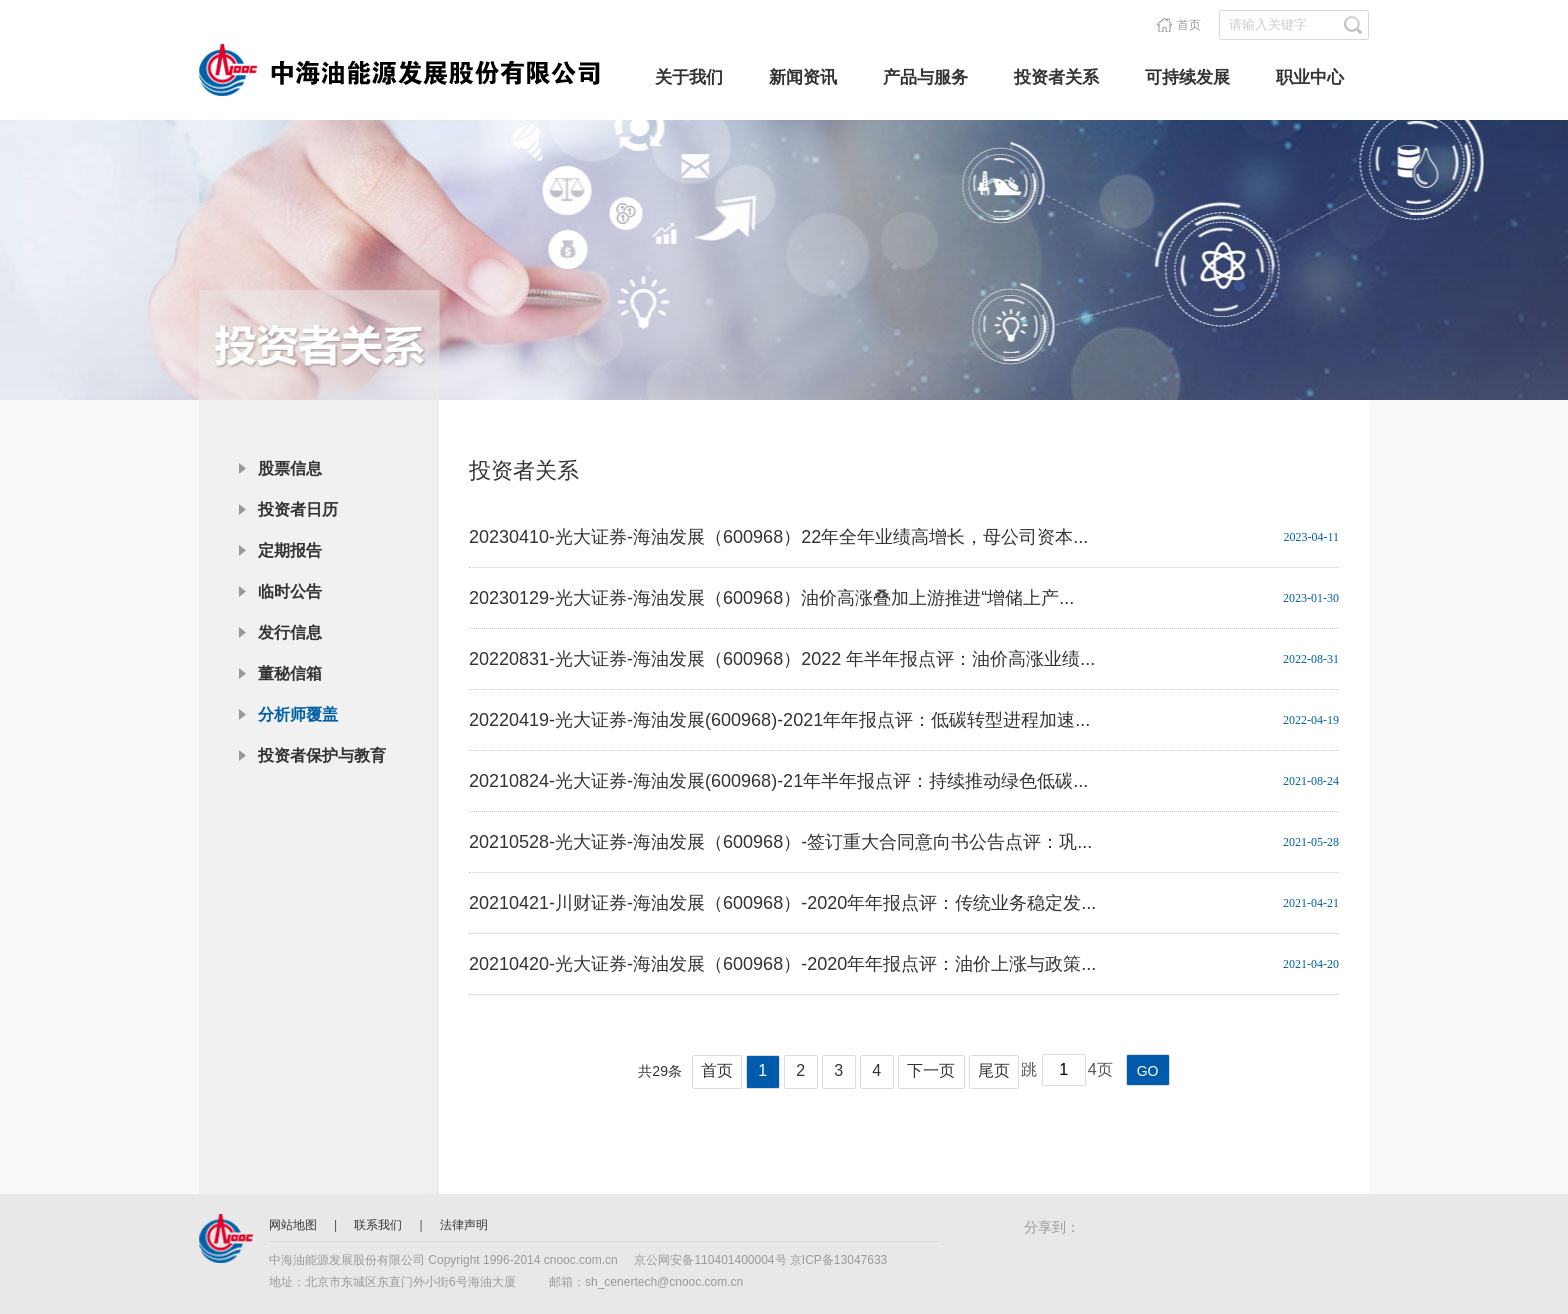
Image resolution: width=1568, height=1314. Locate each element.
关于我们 (689, 77)
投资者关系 (1056, 77)
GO (1148, 1071)
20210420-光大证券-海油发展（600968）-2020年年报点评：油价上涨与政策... (782, 964)
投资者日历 (298, 509)
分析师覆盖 (298, 714)
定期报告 (290, 550)
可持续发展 (1187, 77)
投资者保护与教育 (322, 755)
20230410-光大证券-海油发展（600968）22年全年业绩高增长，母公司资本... (778, 537)
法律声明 (464, 1225)
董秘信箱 (290, 673)
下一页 (931, 1070)
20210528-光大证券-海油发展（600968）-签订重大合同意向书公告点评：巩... (780, 842)
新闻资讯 (803, 77)
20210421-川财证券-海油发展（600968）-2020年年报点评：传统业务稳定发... (782, 903)
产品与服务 (925, 77)
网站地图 (294, 1225)
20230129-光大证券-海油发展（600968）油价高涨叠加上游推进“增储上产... (771, 598)
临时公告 (290, 591)
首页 (1189, 25)
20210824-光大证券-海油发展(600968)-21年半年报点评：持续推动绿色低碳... (778, 781)
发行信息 (290, 632)
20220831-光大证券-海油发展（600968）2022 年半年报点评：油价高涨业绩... (782, 659)
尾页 (994, 1070)
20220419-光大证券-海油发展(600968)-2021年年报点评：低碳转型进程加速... (779, 720)
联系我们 (379, 1225)
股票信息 (290, 468)
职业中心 (1310, 77)
